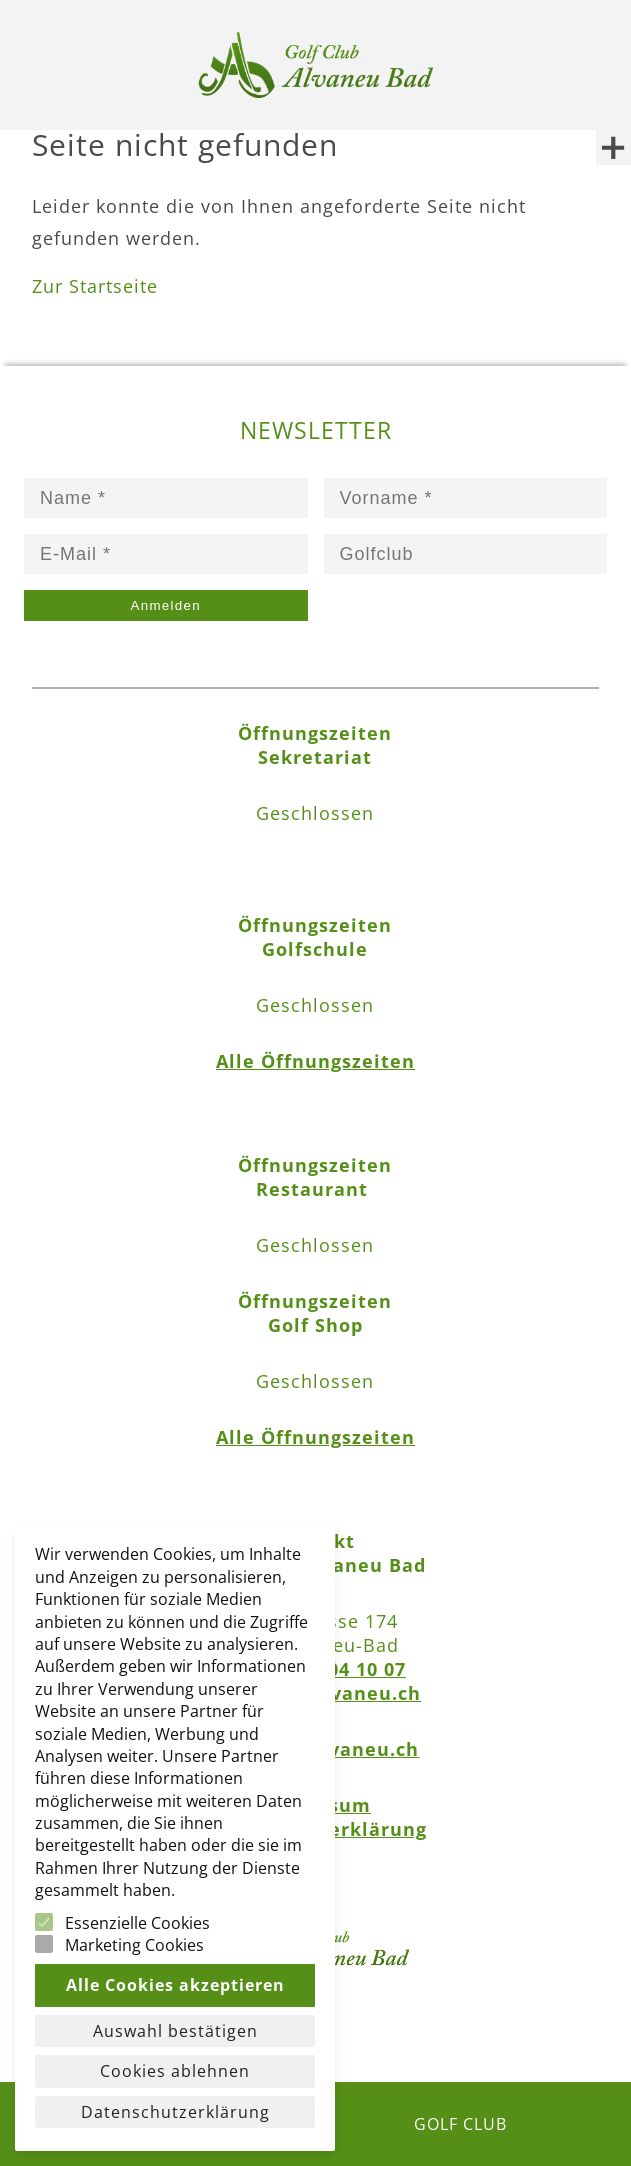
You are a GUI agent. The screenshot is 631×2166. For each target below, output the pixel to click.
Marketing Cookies (134, 1945)
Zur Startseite (95, 286)
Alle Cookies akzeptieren (175, 1985)
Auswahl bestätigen (175, 2031)
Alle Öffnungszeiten (315, 1061)
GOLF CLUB (460, 2124)
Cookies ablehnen (175, 2071)
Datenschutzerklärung (175, 2112)
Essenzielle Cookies (137, 1923)
